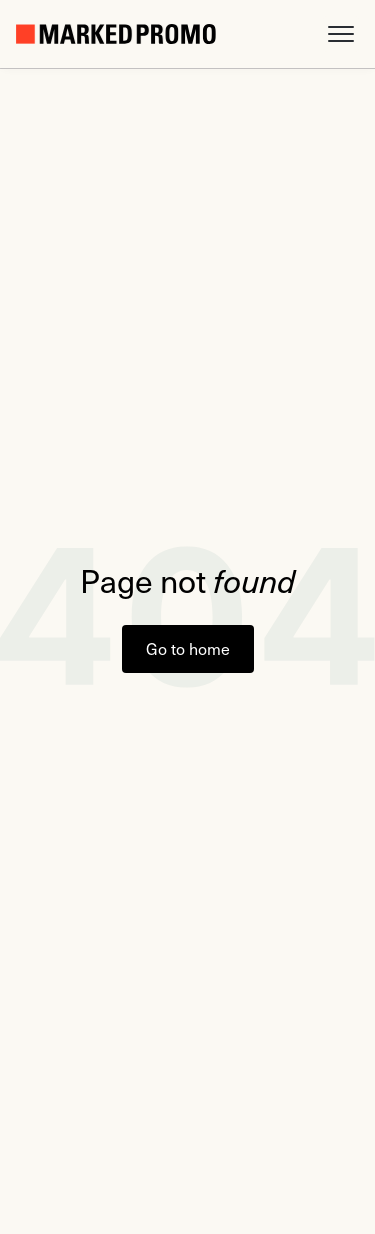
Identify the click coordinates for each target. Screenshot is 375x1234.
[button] (341, 34)
